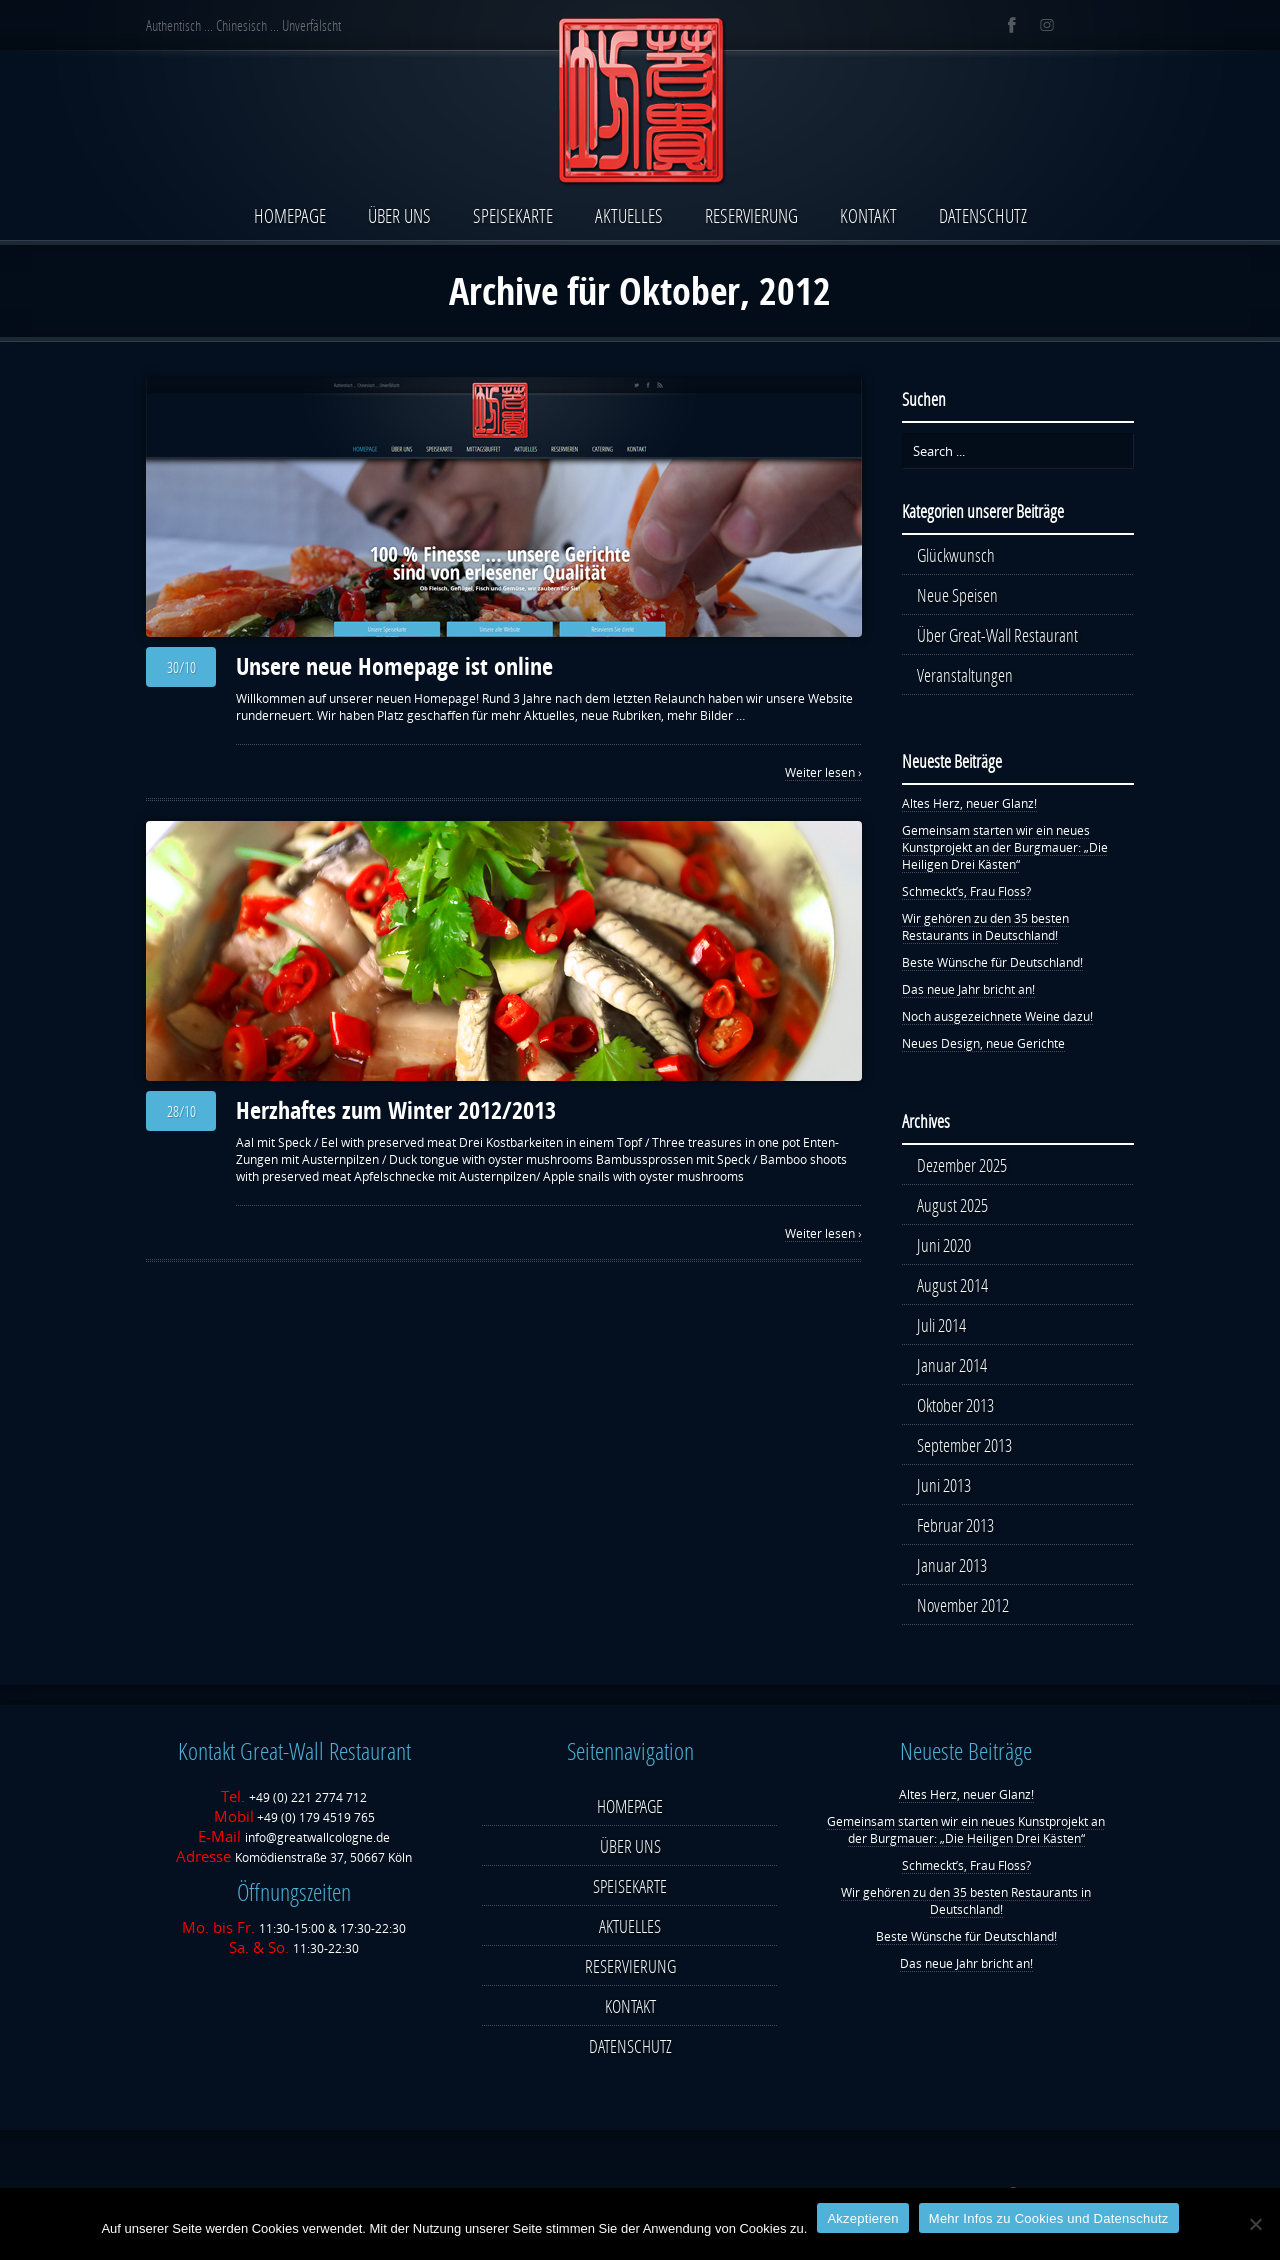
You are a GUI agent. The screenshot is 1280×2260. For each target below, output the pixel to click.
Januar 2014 (952, 1365)
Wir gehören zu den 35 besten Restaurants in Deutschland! (985, 927)
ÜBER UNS (399, 215)
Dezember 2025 (962, 1165)
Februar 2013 (955, 1525)
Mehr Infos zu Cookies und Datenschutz (1049, 2218)
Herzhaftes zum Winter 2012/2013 (396, 1110)
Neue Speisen (957, 595)
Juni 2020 (944, 1245)
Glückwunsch (956, 555)
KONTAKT (868, 215)
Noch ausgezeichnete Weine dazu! (997, 1016)
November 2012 (963, 1605)
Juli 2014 (941, 1325)
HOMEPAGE (290, 215)
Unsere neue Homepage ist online (394, 666)
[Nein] (1255, 2224)
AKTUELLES (629, 215)
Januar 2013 (952, 1565)
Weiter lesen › (823, 772)
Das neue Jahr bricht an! (968, 989)
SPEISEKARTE (513, 215)
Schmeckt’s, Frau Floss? (966, 891)
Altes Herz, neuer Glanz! (969, 803)
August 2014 (952, 1285)
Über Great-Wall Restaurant (997, 635)
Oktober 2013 (955, 1405)
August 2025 (952, 1205)
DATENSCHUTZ (983, 215)
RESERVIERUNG (751, 215)
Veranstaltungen (965, 675)
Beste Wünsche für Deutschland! (992, 962)
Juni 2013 (944, 1485)
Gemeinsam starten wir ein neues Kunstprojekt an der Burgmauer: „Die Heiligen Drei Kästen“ (1005, 847)
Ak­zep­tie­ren (862, 2218)
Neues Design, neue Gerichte (983, 1043)
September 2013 (964, 1445)
